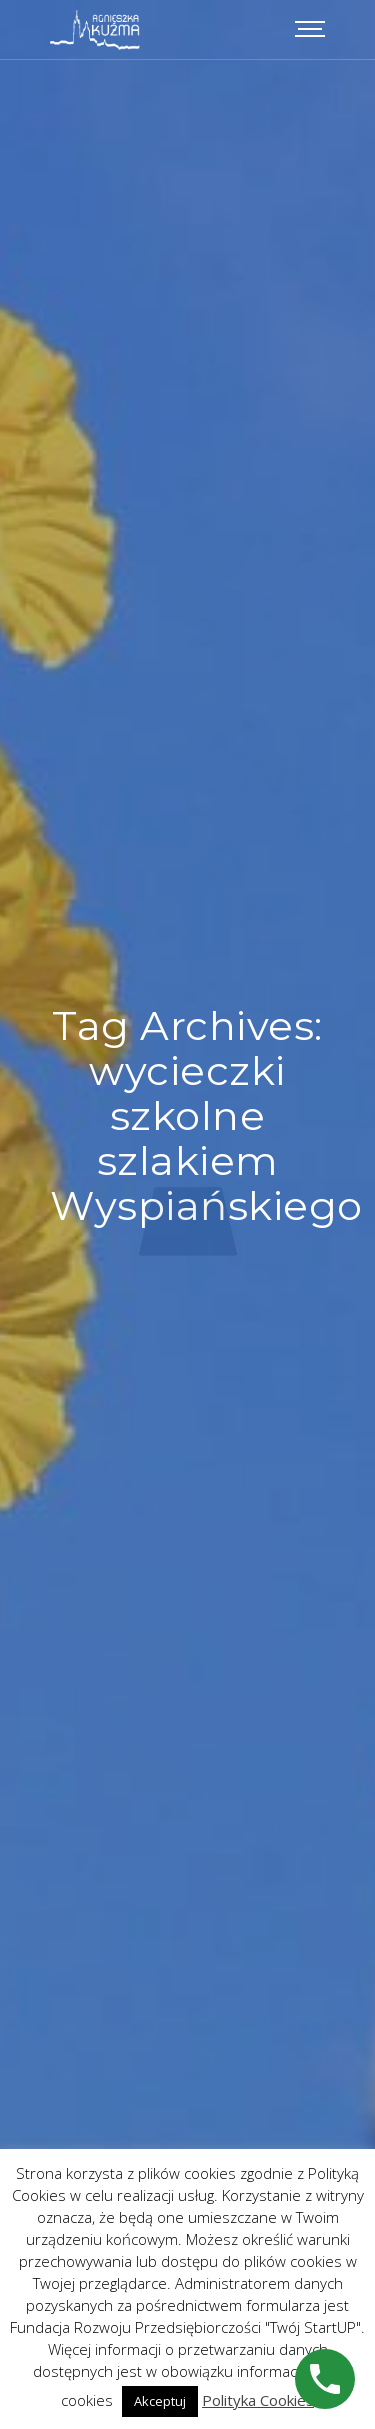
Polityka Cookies (258, 2400)
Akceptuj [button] (160, 2401)
